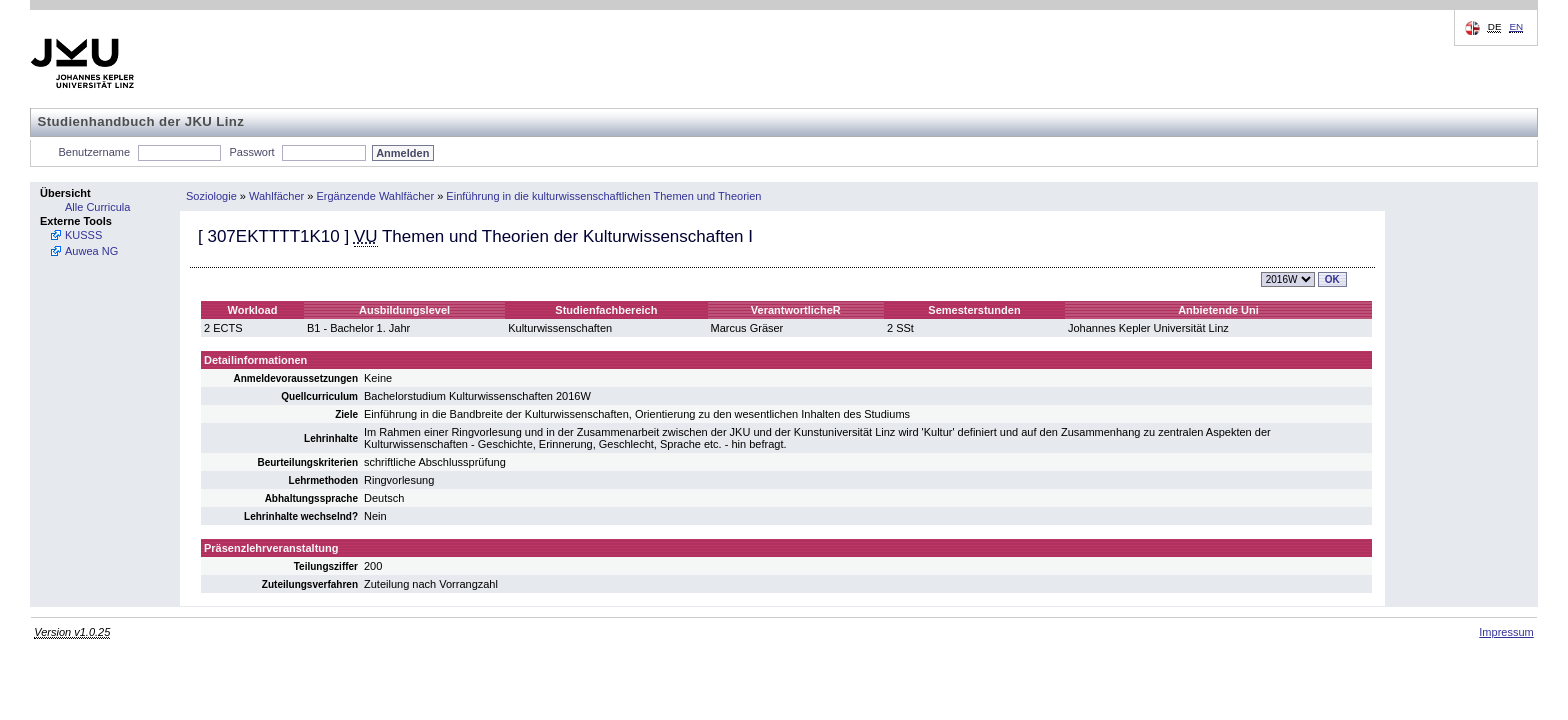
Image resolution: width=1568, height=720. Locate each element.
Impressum (1506, 632)
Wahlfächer (276, 196)
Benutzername (95, 152)
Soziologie (211, 196)
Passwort (251, 152)
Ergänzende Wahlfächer (376, 196)
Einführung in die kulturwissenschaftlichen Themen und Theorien (603, 196)
